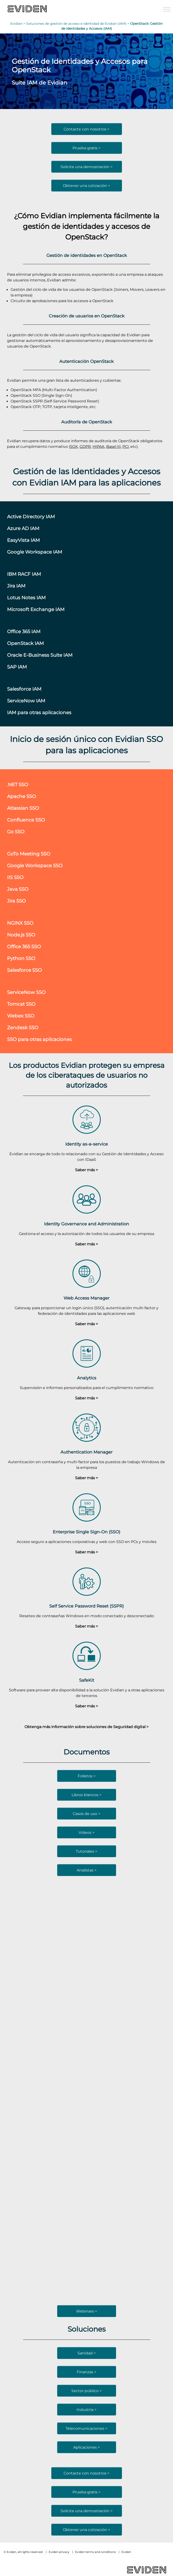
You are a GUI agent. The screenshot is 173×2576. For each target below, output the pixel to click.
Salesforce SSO (24, 970)
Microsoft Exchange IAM (35, 609)
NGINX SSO (20, 923)
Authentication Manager (86, 1452)
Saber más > (86, 1169)
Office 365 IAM (23, 631)
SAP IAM (17, 667)
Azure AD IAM (23, 528)
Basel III (113, 446)
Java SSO (17, 889)
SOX (74, 446)
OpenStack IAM (25, 643)
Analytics (86, 1378)
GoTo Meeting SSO (28, 854)
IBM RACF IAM (24, 574)
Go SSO (15, 831)
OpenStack (84, 236)
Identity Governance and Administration (86, 1224)
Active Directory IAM (31, 516)
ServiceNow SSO (26, 992)
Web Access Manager (86, 1298)
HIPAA (99, 446)
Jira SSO (16, 901)
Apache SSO (21, 796)
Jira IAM (16, 586)
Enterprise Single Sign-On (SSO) (86, 1532)
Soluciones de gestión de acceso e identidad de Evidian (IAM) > (78, 23)
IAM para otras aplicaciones (39, 712)
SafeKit (86, 1680)
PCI (125, 446)
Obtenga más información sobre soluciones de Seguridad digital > (86, 1726)
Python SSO (21, 958)
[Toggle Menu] (167, 9)
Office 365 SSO (24, 946)
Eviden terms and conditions (95, 2552)
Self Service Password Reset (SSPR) (86, 1606)
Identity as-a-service (86, 1144)
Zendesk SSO (22, 1027)
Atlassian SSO (23, 808)
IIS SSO (15, 877)
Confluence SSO (26, 820)
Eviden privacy (59, 2552)
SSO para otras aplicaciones (39, 1039)
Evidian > (18, 23)
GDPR (85, 446)
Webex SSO (20, 1016)
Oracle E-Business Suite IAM (39, 655)
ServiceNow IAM (26, 701)
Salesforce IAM (24, 689)
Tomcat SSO (21, 1004)
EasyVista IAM (23, 540)
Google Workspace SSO (35, 865)
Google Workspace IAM (34, 552)
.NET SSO (17, 784)
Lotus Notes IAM (26, 597)
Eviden (126, 2552)
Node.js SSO (21, 935)
